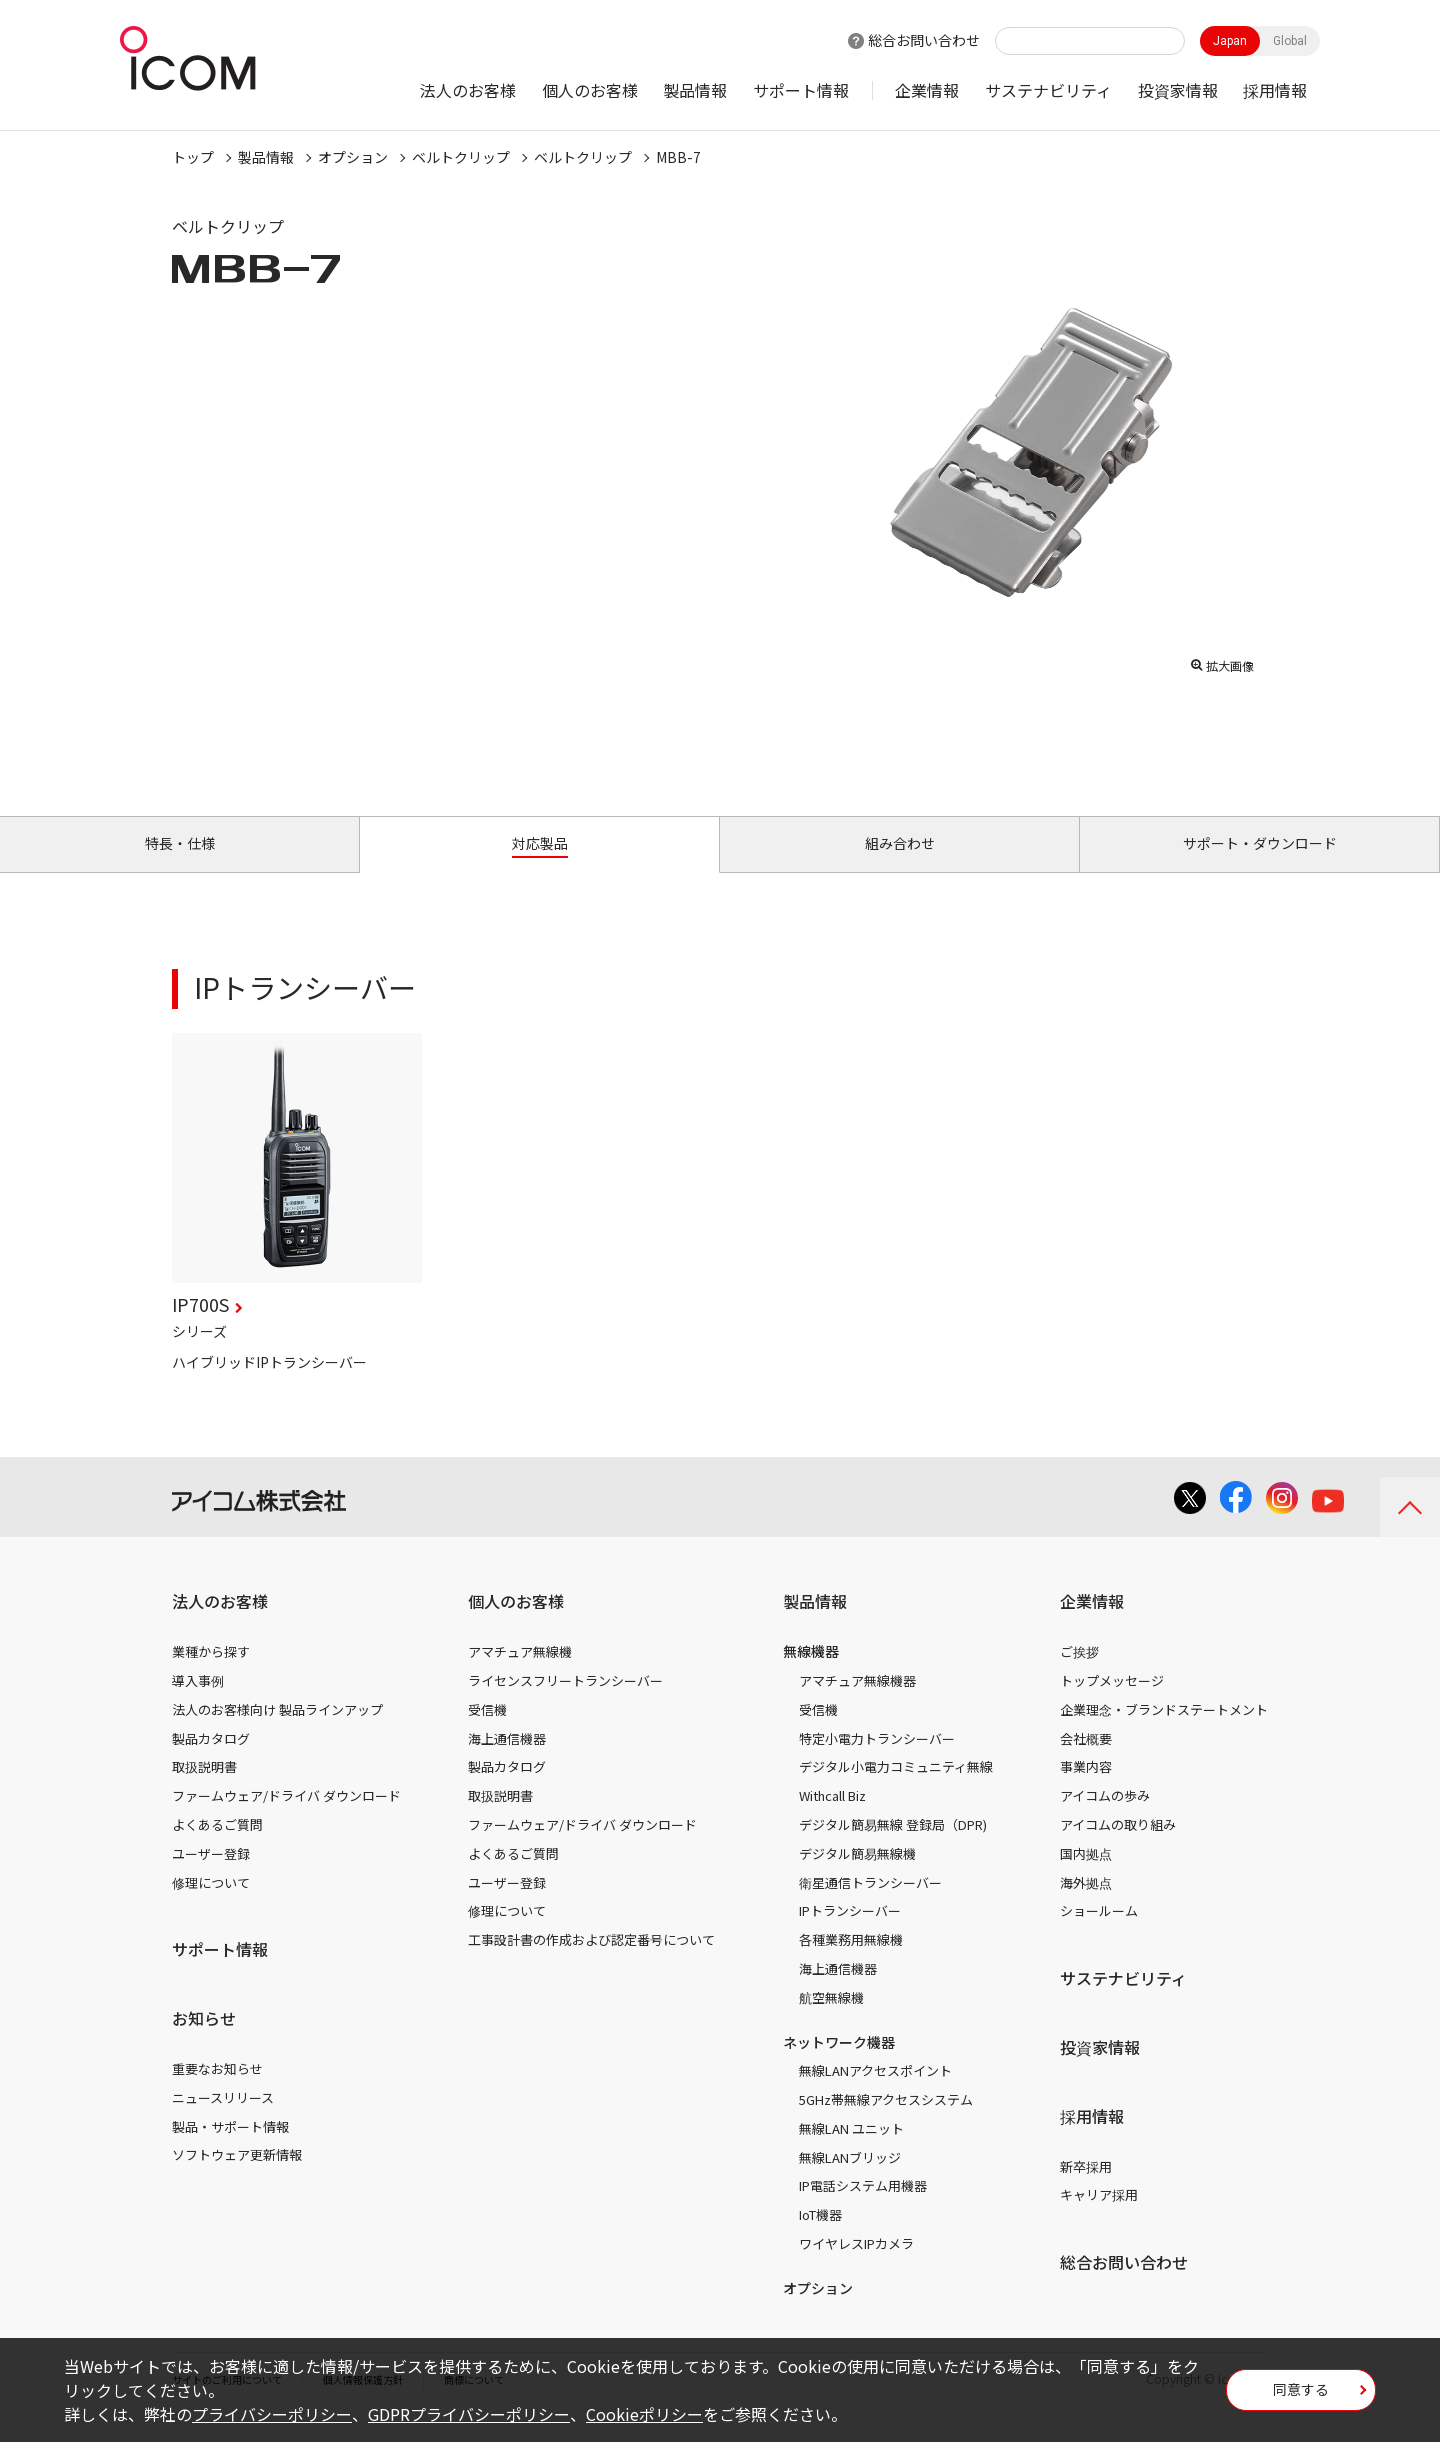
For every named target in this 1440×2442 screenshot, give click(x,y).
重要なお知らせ (217, 2091)
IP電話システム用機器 (863, 2209)
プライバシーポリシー (272, 2414)
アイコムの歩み (1105, 1818)
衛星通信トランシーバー (870, 1905)
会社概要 (1086, 1761)
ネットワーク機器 (839, 2065)
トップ (193, 157)
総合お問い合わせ (924, 40)
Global (1290, 41)
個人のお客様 (590, 90)
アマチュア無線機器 (857, 1703)
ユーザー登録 (211, 1876)
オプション (353, 157)
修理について (211, 1905)
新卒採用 (1086, 2189)
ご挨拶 (1079, 1674)
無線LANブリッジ (850, 2180)
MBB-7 (678, 157)
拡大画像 (1222, 661)
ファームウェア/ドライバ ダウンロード (286, 1818)
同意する (1301, 2396)
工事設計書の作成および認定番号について (591, 1962)
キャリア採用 (1099, 2217)
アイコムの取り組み (1118, 1847)
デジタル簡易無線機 (857, 1876)
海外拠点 (1086, 1905)
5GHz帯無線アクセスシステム (886, 2122)
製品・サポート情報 (230, 2149)
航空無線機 (831, 2020)
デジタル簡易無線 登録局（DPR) (893, 1847)
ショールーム (1099, 1933)
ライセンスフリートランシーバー (565, 1703)
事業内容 (1086, 1789)
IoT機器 (820, 2237)
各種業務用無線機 (851, 1962)
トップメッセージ (1112, 1703)
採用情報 (1275, 90)
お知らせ (204, 2041)
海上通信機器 (507, 1761)
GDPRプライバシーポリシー (469, 2414)
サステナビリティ (1048, 90)
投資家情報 (1178, 90)
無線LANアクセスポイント (875, 2093)
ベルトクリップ (461, 157)
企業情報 (927, 90)
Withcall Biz (832, 1818)
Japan (1230, 41)
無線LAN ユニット (851, 2151)
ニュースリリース (223, 2120)
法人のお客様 (468, 90)
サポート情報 (801, 90)
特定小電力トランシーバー (877, 1761)
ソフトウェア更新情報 (237, 2177)
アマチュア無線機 (520, 1674)
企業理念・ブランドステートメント (1164, 1732)
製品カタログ (211, 1761)
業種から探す (211, 1674)
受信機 (487, 1732)
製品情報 (695, 90)
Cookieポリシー (644, 2414)
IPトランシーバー (850, 1933)
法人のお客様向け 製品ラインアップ (277, 1732)
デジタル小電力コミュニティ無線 (896, 1789)
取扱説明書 (204, 1789)
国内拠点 (1086, 1876)
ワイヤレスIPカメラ (856, 2266)
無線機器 (811, 1674)
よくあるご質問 (217, 1847)
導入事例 (198, 1703)
